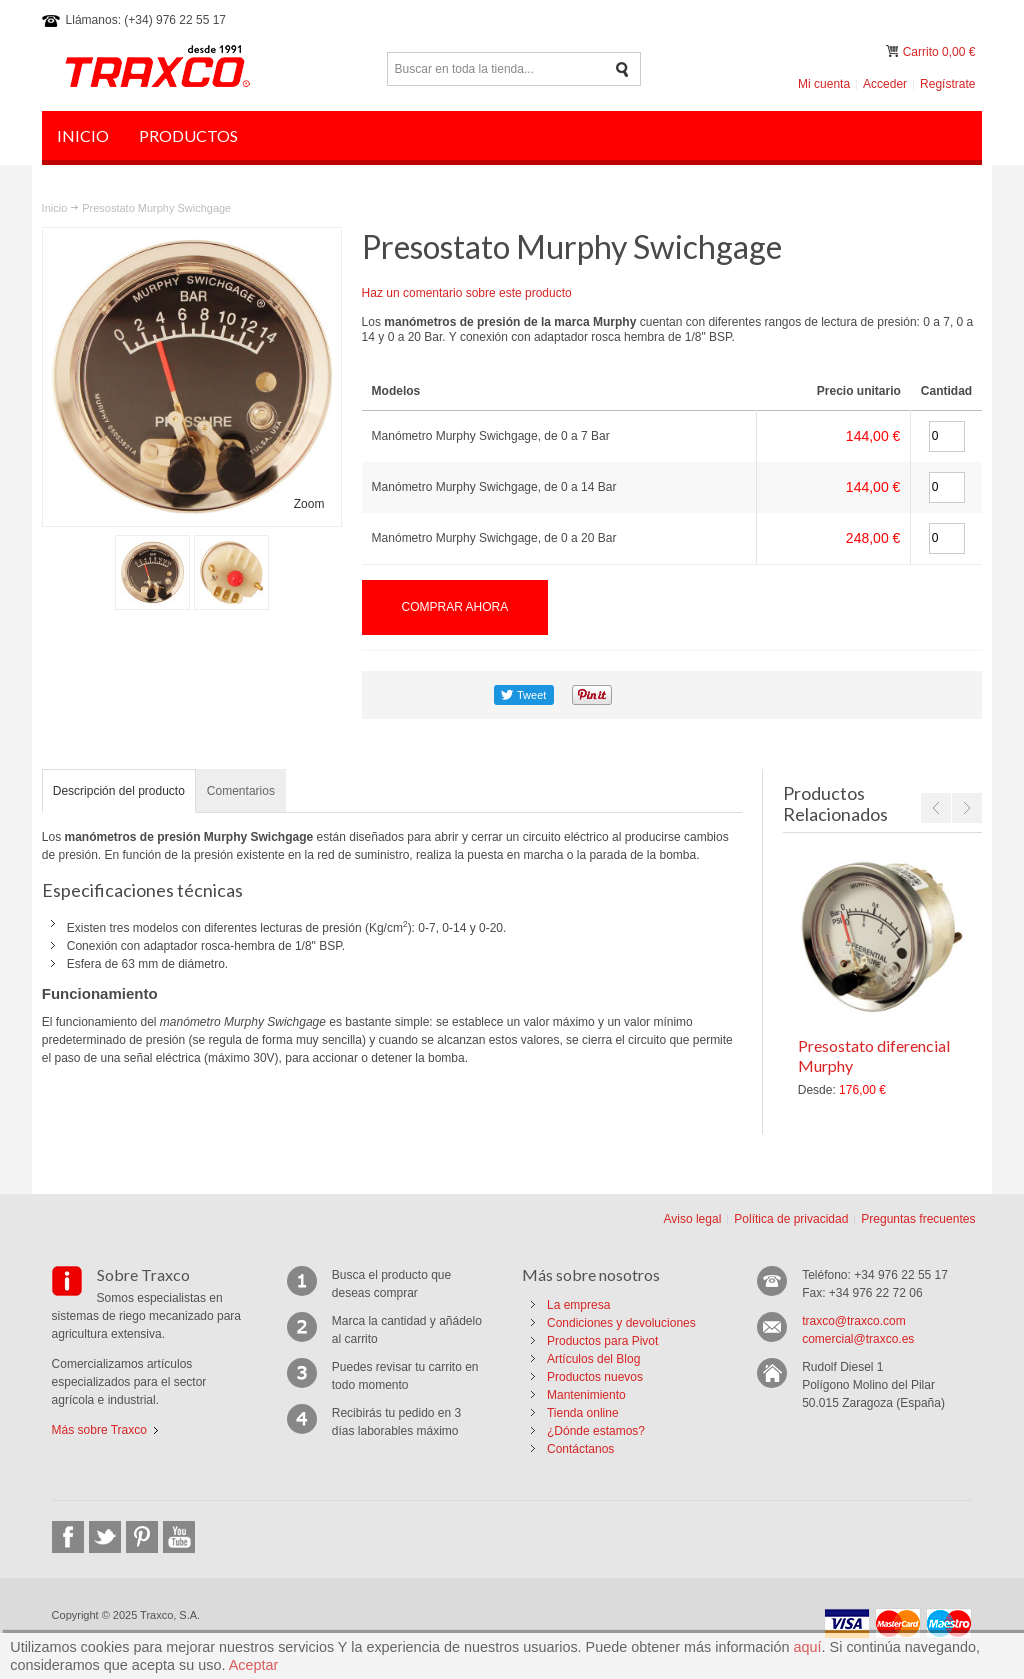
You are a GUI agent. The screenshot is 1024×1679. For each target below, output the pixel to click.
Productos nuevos (595, 1377)
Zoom (309, 504)
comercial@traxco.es (858, 1339)
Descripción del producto (119, 791)
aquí (808, 1647)
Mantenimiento (586, 1395)
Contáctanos (580, 1449)
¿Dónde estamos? (596, 1431)
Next (967, 808)
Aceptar (254, 1665)
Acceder (885, 84)
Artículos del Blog (593, 1359)
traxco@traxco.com (854, 1321)
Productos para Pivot (602, 1341)
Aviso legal (692, 1219)
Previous (936, 808)
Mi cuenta (824, 84)
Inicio (55, 208)
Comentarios (241, 791)
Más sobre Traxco (99, 1430)
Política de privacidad (791, 1219)
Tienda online (583, 1413)
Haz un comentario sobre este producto (467, 293)
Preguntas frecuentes (918, 1219)
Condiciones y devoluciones (621, 1323)
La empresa (578, 1305)
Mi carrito (894, 51)
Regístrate (947, 84)
